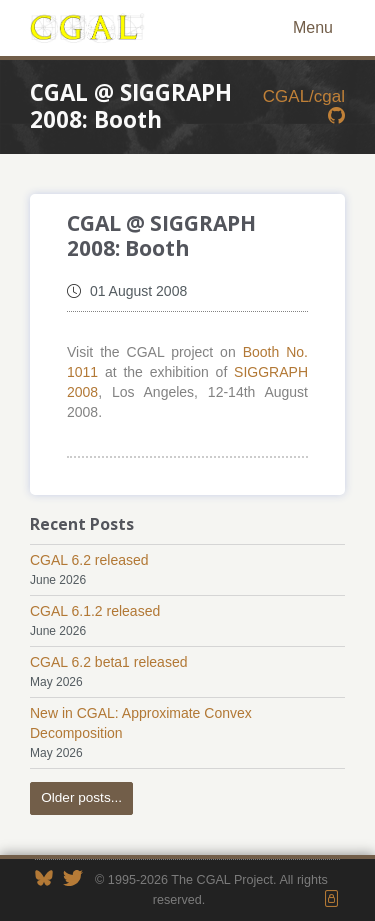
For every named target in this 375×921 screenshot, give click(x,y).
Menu (313, 27)
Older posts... (81, 797)
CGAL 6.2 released (89, 560)
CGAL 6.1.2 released (95, 611)
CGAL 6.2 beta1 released (108, 662)
